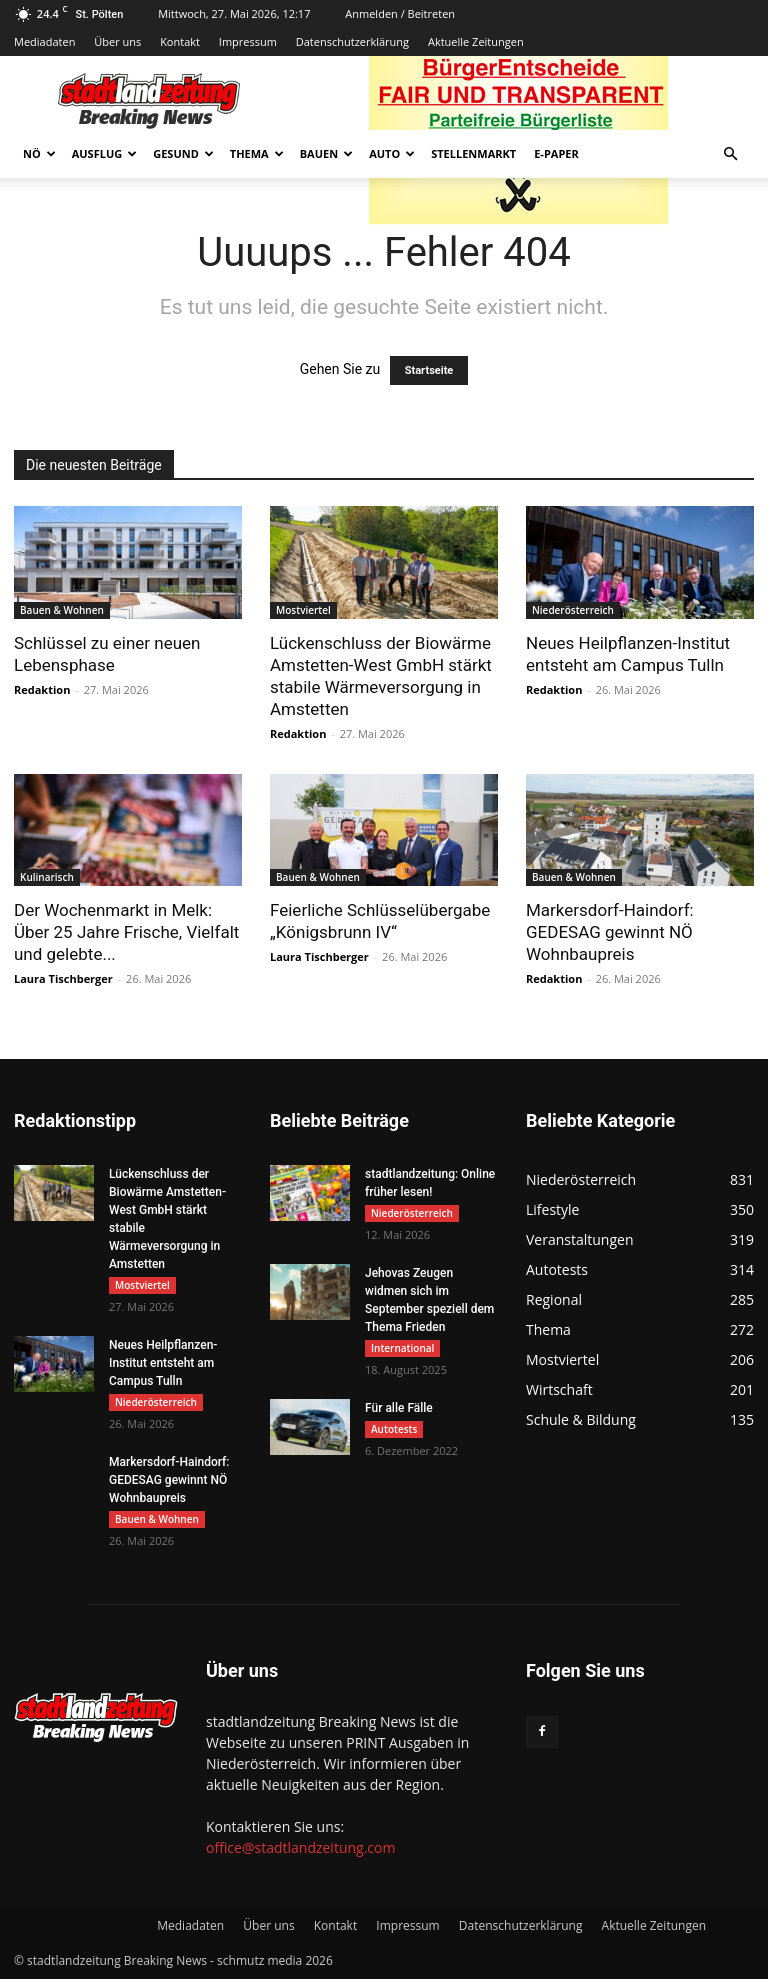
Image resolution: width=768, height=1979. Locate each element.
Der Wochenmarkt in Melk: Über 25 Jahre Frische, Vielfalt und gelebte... (126, 932)
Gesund (183, 153)
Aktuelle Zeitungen (476, 41)
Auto (392, 153)
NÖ (39, 153)
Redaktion (42, 689)
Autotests (394, 1429)
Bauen (326, 153)
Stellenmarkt (473, 153)
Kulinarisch (47, 877)
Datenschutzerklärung (352, 41)
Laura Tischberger (63, 978)
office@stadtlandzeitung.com (300, 1847)
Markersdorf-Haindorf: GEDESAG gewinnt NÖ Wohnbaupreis (610, 932)
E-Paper (556, 153)
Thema (257, 153)
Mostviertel (303, 610)
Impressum (248, 41)
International (402, 1348)
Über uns (117, 41)
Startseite (429, 370)
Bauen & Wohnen (62, 610)
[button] (730, 154)
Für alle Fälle (399, 1408)
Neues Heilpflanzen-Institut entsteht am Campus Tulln (163, 1363)
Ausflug (105, 153)
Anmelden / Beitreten (400, 13)
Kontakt (180, 41)
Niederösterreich (573, 610)
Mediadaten (44, 41)
